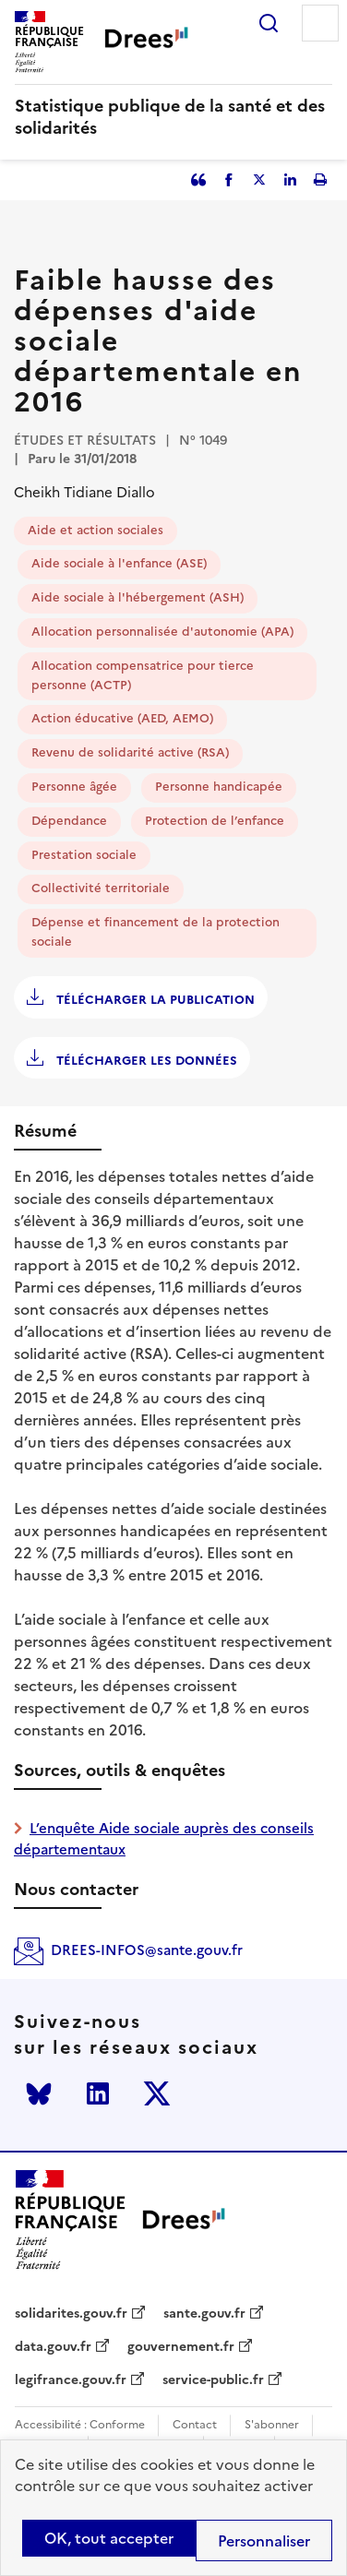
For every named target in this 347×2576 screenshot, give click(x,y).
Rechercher (268, 23)
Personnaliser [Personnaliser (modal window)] (264, 2541)
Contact (195, 2425)
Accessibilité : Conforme (80, 2425)
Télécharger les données (145, 1060)
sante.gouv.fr (204, 2314)
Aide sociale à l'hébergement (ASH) (137, 597)
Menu (320, 23)
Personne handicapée (218, 786)
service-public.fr (213, 2380)
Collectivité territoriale (100, 888)
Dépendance (69, 820)
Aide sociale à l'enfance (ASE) (119, 563)
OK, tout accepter (109, 2538)
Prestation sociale (84, 855)
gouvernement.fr (180, 2347)
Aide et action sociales (95, 530)
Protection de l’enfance (214, 820)
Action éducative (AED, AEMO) (122, 718)
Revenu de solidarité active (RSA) (130, 752)
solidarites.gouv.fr (71, 2314)
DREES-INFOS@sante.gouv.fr (147, 1950)
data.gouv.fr (53, 2347)
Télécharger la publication (154, 999)
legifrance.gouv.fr (70, 2380)
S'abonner (272, 2425)
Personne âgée (74, 786)
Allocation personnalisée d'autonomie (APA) (162, 631)
